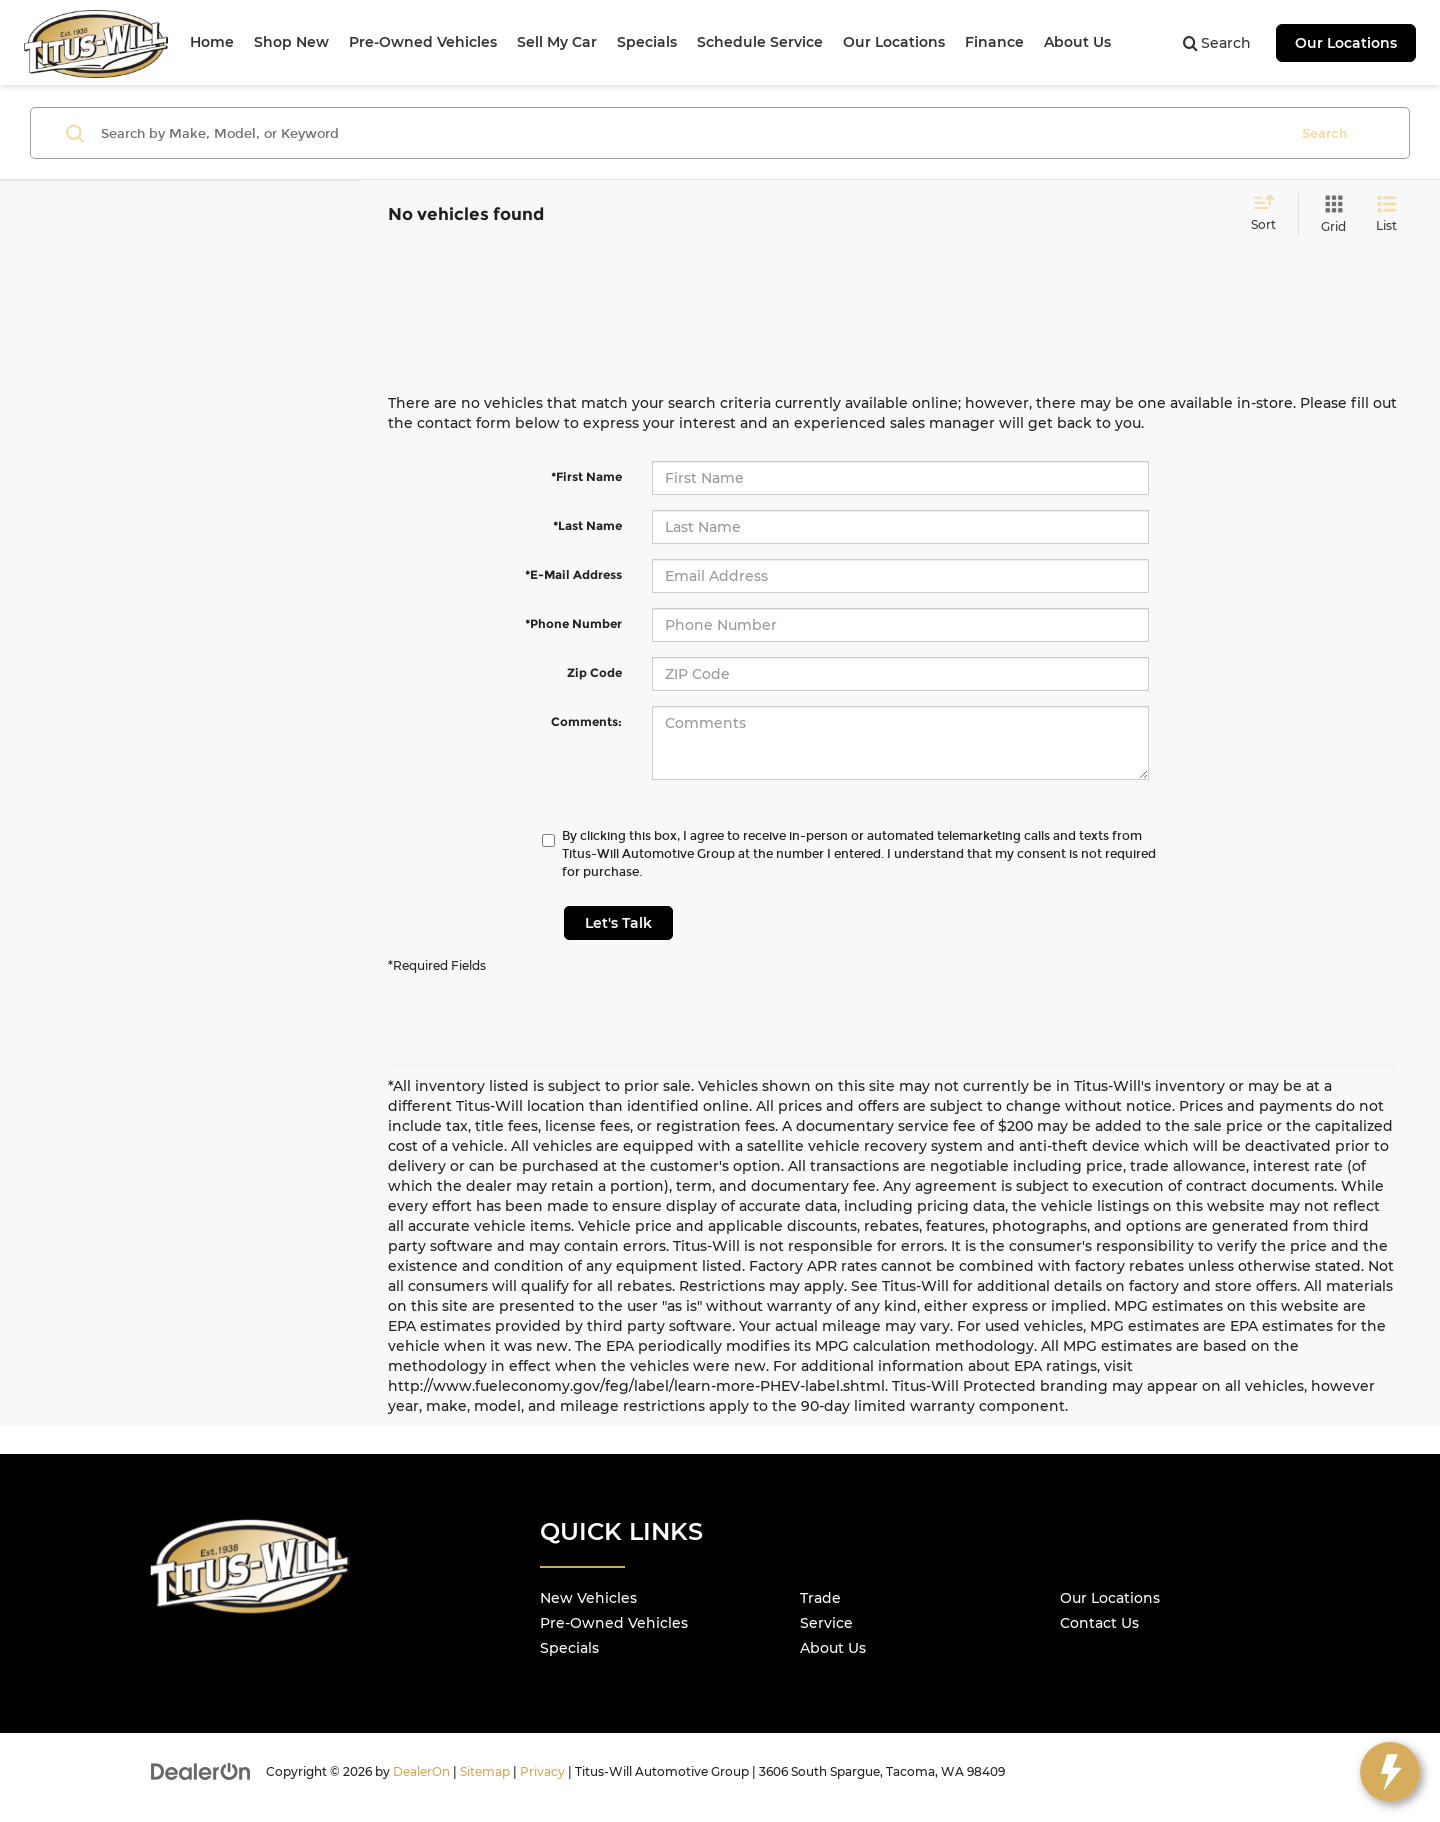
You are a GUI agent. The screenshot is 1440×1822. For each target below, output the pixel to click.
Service (826, 1623)
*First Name (586, 476)
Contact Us (1099, 1623)
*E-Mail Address (573, 574)
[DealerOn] (201, 1771)
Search (1324, 133)
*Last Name (587, 525)
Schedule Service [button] (760, 42)
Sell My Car (557, 42)
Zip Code (594, 672)
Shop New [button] (291, 42)
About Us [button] (1077, 42)
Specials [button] (647, 42)
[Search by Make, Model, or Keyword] (691, 133)
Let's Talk (618, 923)
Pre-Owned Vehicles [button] (423, 42)
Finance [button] (994, 42)
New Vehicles (588, 1598)
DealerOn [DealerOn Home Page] (421, 1771)
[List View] (1386, 214)
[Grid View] (1329, 214)
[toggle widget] (1390, 1772)
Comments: (586, 721)
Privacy (542, 1771)
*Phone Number (573, 623)
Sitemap (485, 1771)
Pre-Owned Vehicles (614, 1623)
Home (212, 42)
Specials (569, 1648)
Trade (820, 1598)
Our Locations (1346, 43)
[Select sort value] (1269, 214)
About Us (833, 1648)
